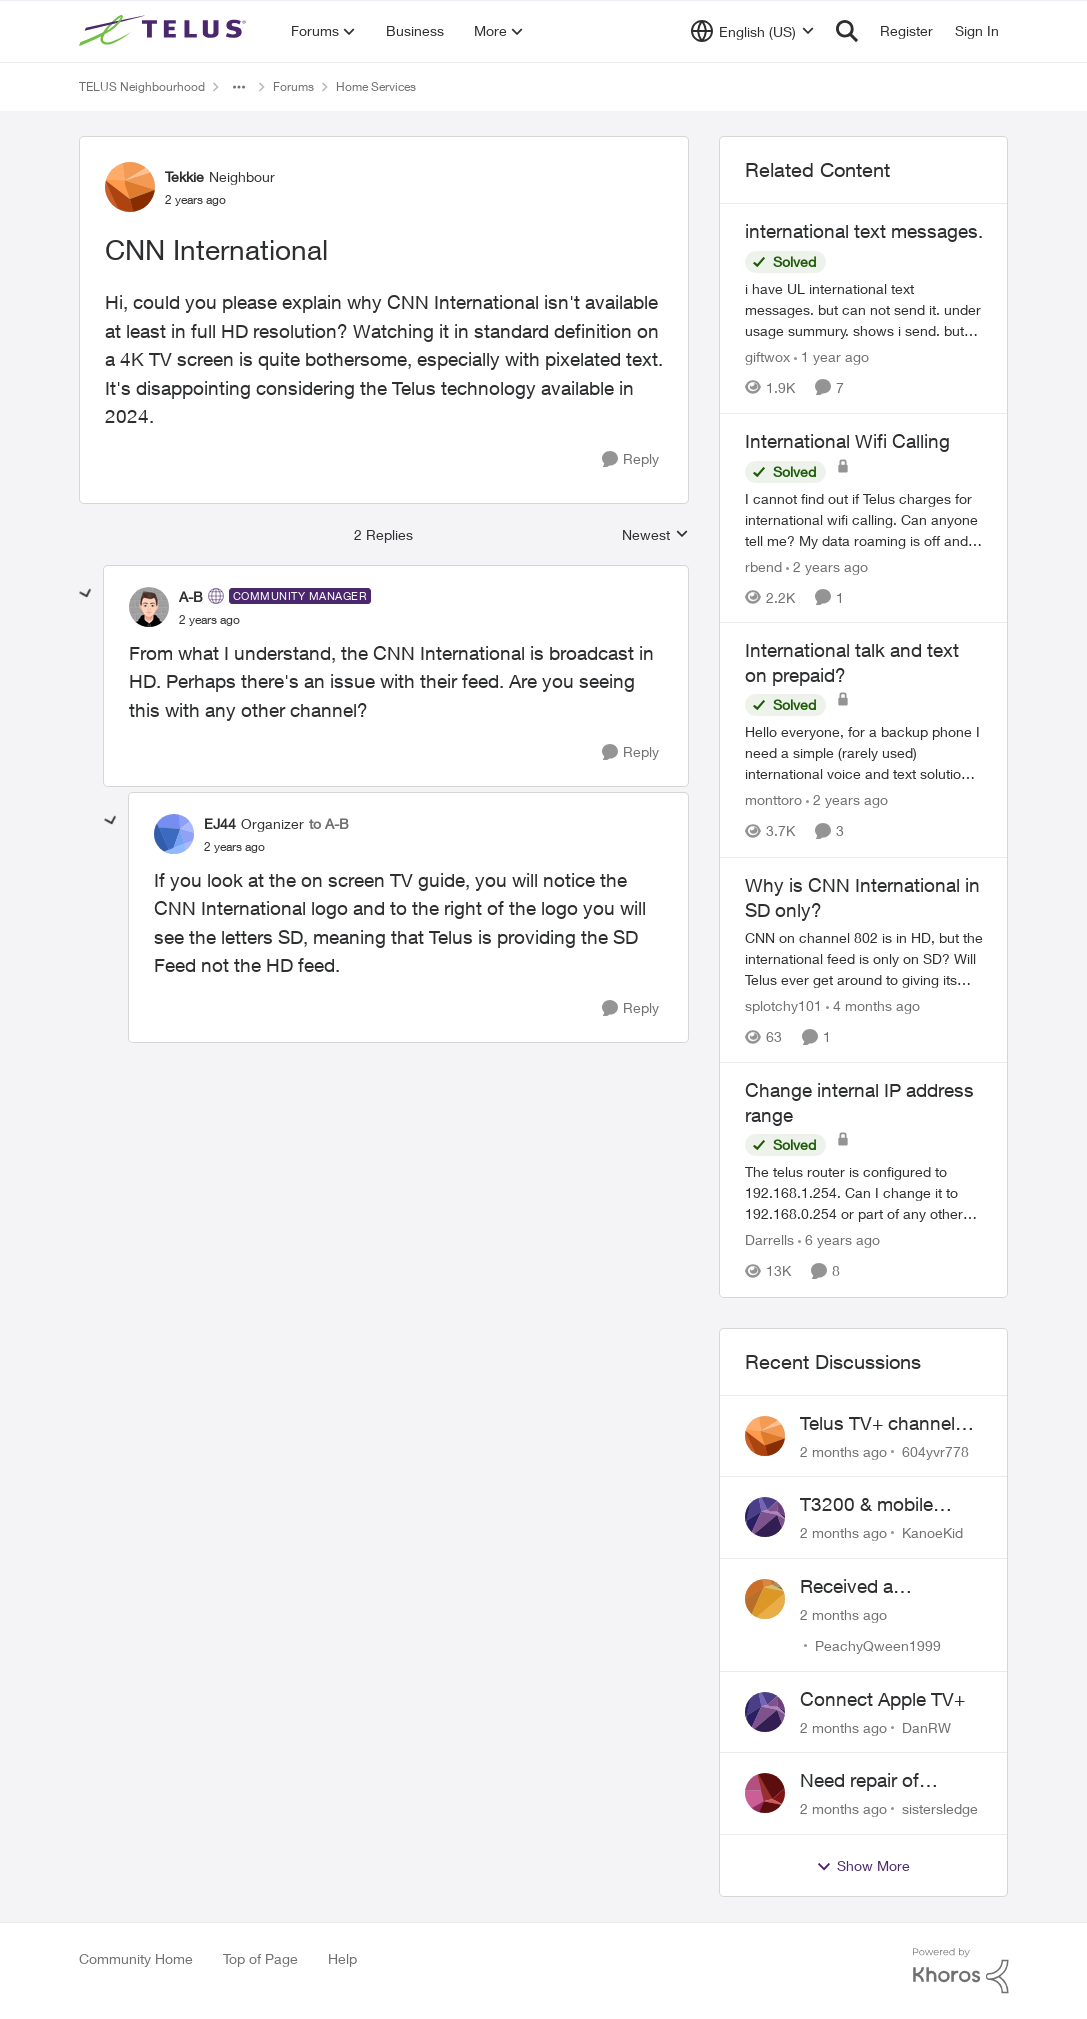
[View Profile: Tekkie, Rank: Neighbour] (130, 187)
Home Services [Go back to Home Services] (376, 86)
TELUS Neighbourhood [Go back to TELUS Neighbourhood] (142, 86)
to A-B (329, 823)
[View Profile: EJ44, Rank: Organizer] (174, 834)
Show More (863, 1866)
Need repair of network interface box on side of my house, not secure (891, 1781)
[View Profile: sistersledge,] (765, 1793)
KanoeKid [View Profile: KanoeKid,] (932, 1532)
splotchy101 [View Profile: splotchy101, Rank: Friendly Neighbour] (783, 1005)
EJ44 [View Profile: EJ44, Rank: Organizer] (220, 823)
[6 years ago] (839, 1240)
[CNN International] (209, 620)
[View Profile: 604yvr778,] (765, 1436)
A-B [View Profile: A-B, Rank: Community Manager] (191, 596)
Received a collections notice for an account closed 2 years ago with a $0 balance (888, 1587)
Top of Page (260, 1958)
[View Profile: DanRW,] (765, 1712)
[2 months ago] (843, 1450)
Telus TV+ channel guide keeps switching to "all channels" (877, 1424)
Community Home (136, 1958)
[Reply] (630, 459)
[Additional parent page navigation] (239, 87)
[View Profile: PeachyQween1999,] (765, 1599)
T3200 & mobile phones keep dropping (866, 1505)
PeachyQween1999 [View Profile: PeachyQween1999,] (878, 1645)
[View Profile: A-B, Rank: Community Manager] (149, 607)
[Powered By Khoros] (961, 1971)
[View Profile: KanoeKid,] (765, 1517)
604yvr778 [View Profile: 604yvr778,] (935, 1450)
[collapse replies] (86, 594)
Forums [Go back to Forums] (293, 86)
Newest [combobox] (655, 535)
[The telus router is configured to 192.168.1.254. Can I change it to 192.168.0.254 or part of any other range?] (864, 1193)
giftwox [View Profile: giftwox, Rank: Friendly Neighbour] (767, 356)
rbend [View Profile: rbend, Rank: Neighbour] (763, 565)
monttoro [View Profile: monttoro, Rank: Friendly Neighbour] (773, 800)
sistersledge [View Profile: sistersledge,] (940, 1808)
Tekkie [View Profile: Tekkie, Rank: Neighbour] (184, 176)
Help (342, 1958)
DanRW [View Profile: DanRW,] (926, 1726)
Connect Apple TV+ (882, 1699)
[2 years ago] (827, 565)
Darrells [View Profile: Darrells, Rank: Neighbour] (769, 1240)
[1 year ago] (831, 356)
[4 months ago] (873, 1005)
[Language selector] (752, 31)
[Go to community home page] (165, 31)
